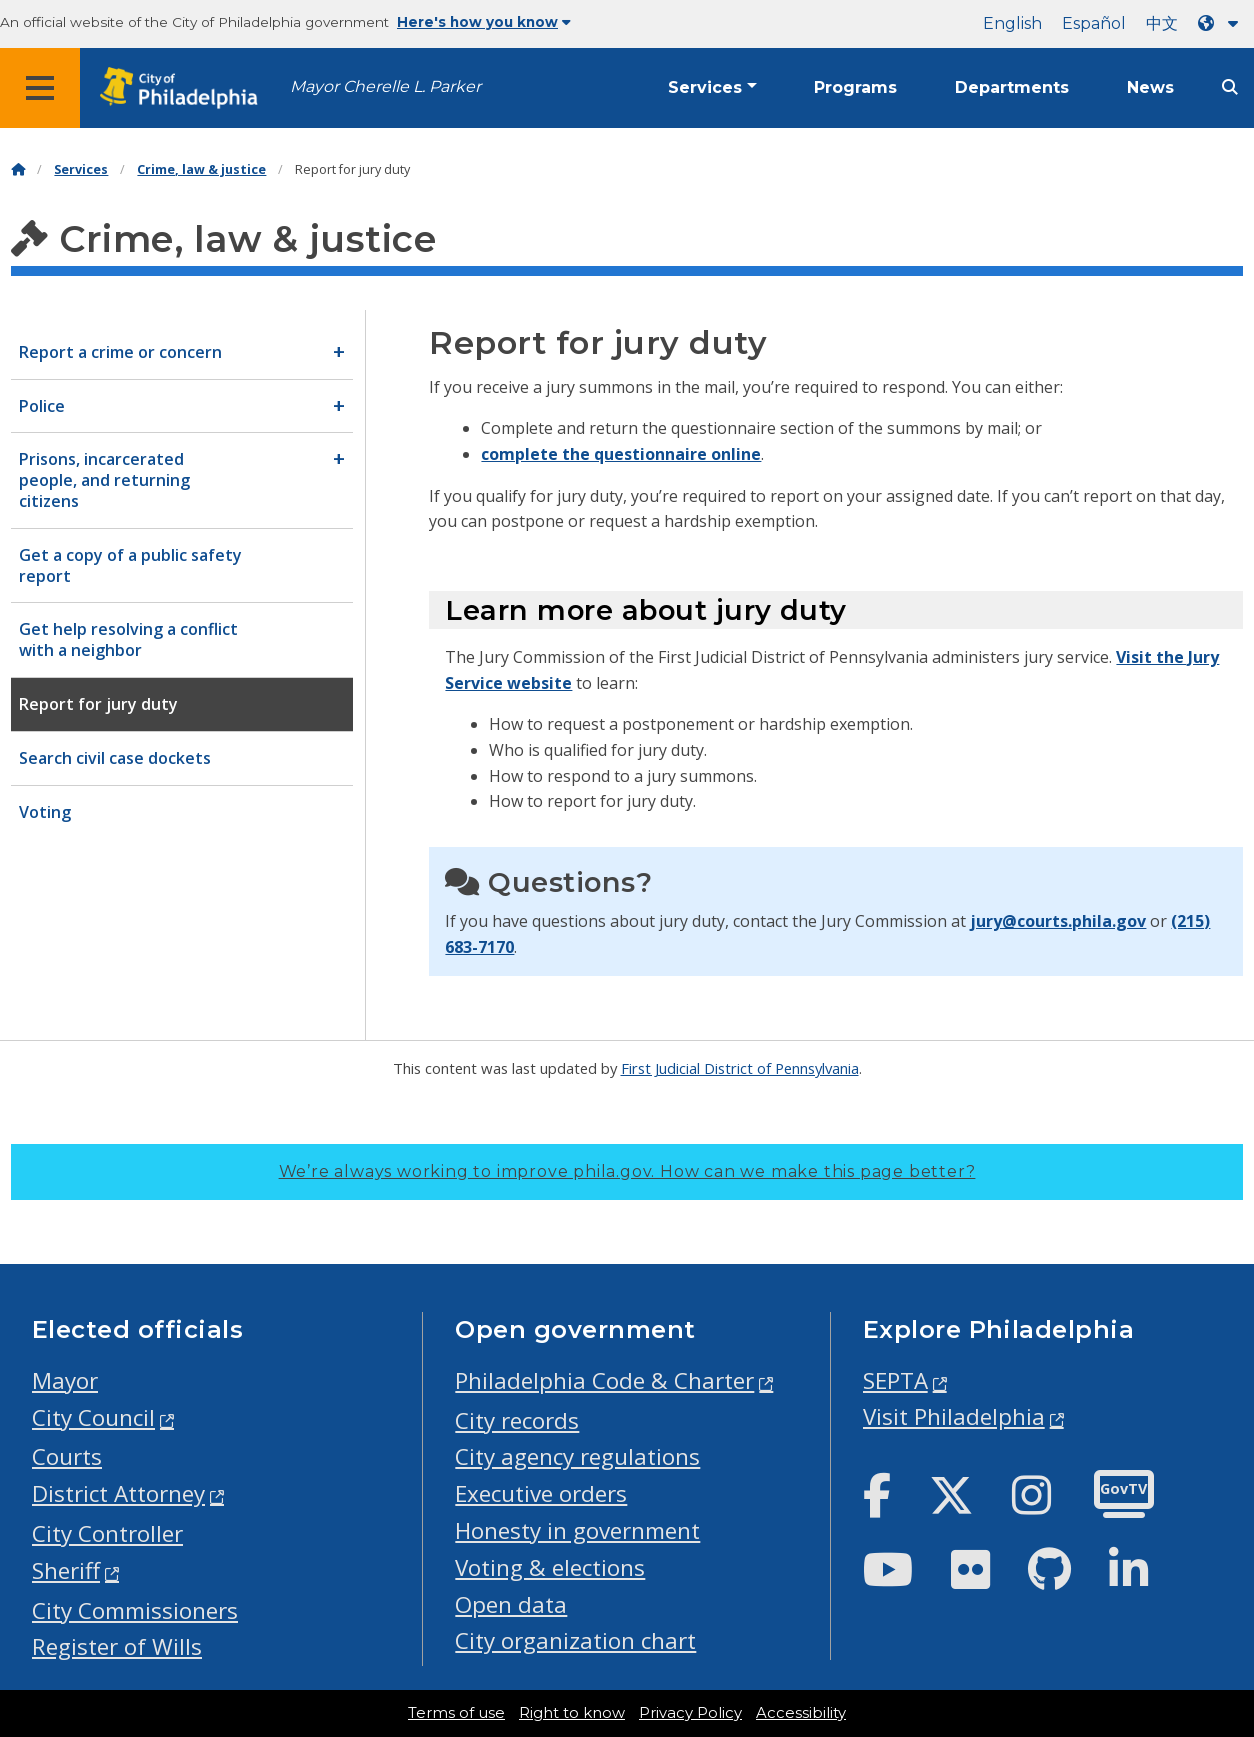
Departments (1012, 87)
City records (517, 1420)
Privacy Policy (690, 1713)
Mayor (65, 1380)
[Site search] (1230, 87)
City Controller (107, 1533)
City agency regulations (577, 1456)
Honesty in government (577, 1530)
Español (1094, 23)
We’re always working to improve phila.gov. (627, 1171)
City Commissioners (135, 1610)
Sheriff (66, 1570)
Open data (511, 1604)
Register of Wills (117, 1646)
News (1150, 87)
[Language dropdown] (1222, 23)
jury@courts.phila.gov (1058, 921)
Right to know (572, 1713)
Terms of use (456, 1713)
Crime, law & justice (201, 169)
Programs (855, 87)
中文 (1162, 23)
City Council (93, 1417)
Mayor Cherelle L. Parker (385, 86)
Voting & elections (550, 1567)
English (1012, 23)
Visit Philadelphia (954, 1416)
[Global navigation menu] (40, 88)
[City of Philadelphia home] (185, 88)
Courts (67, 1456)
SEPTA (895, 1380)
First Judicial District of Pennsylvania (740, 1068)
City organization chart (575, 1640)
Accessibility (801, 1713)
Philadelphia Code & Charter (604, 1380)
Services (705, 87)
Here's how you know (484, 22)
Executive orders (541, 1493)
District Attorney (118, 1493)
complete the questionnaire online (621, 454)
